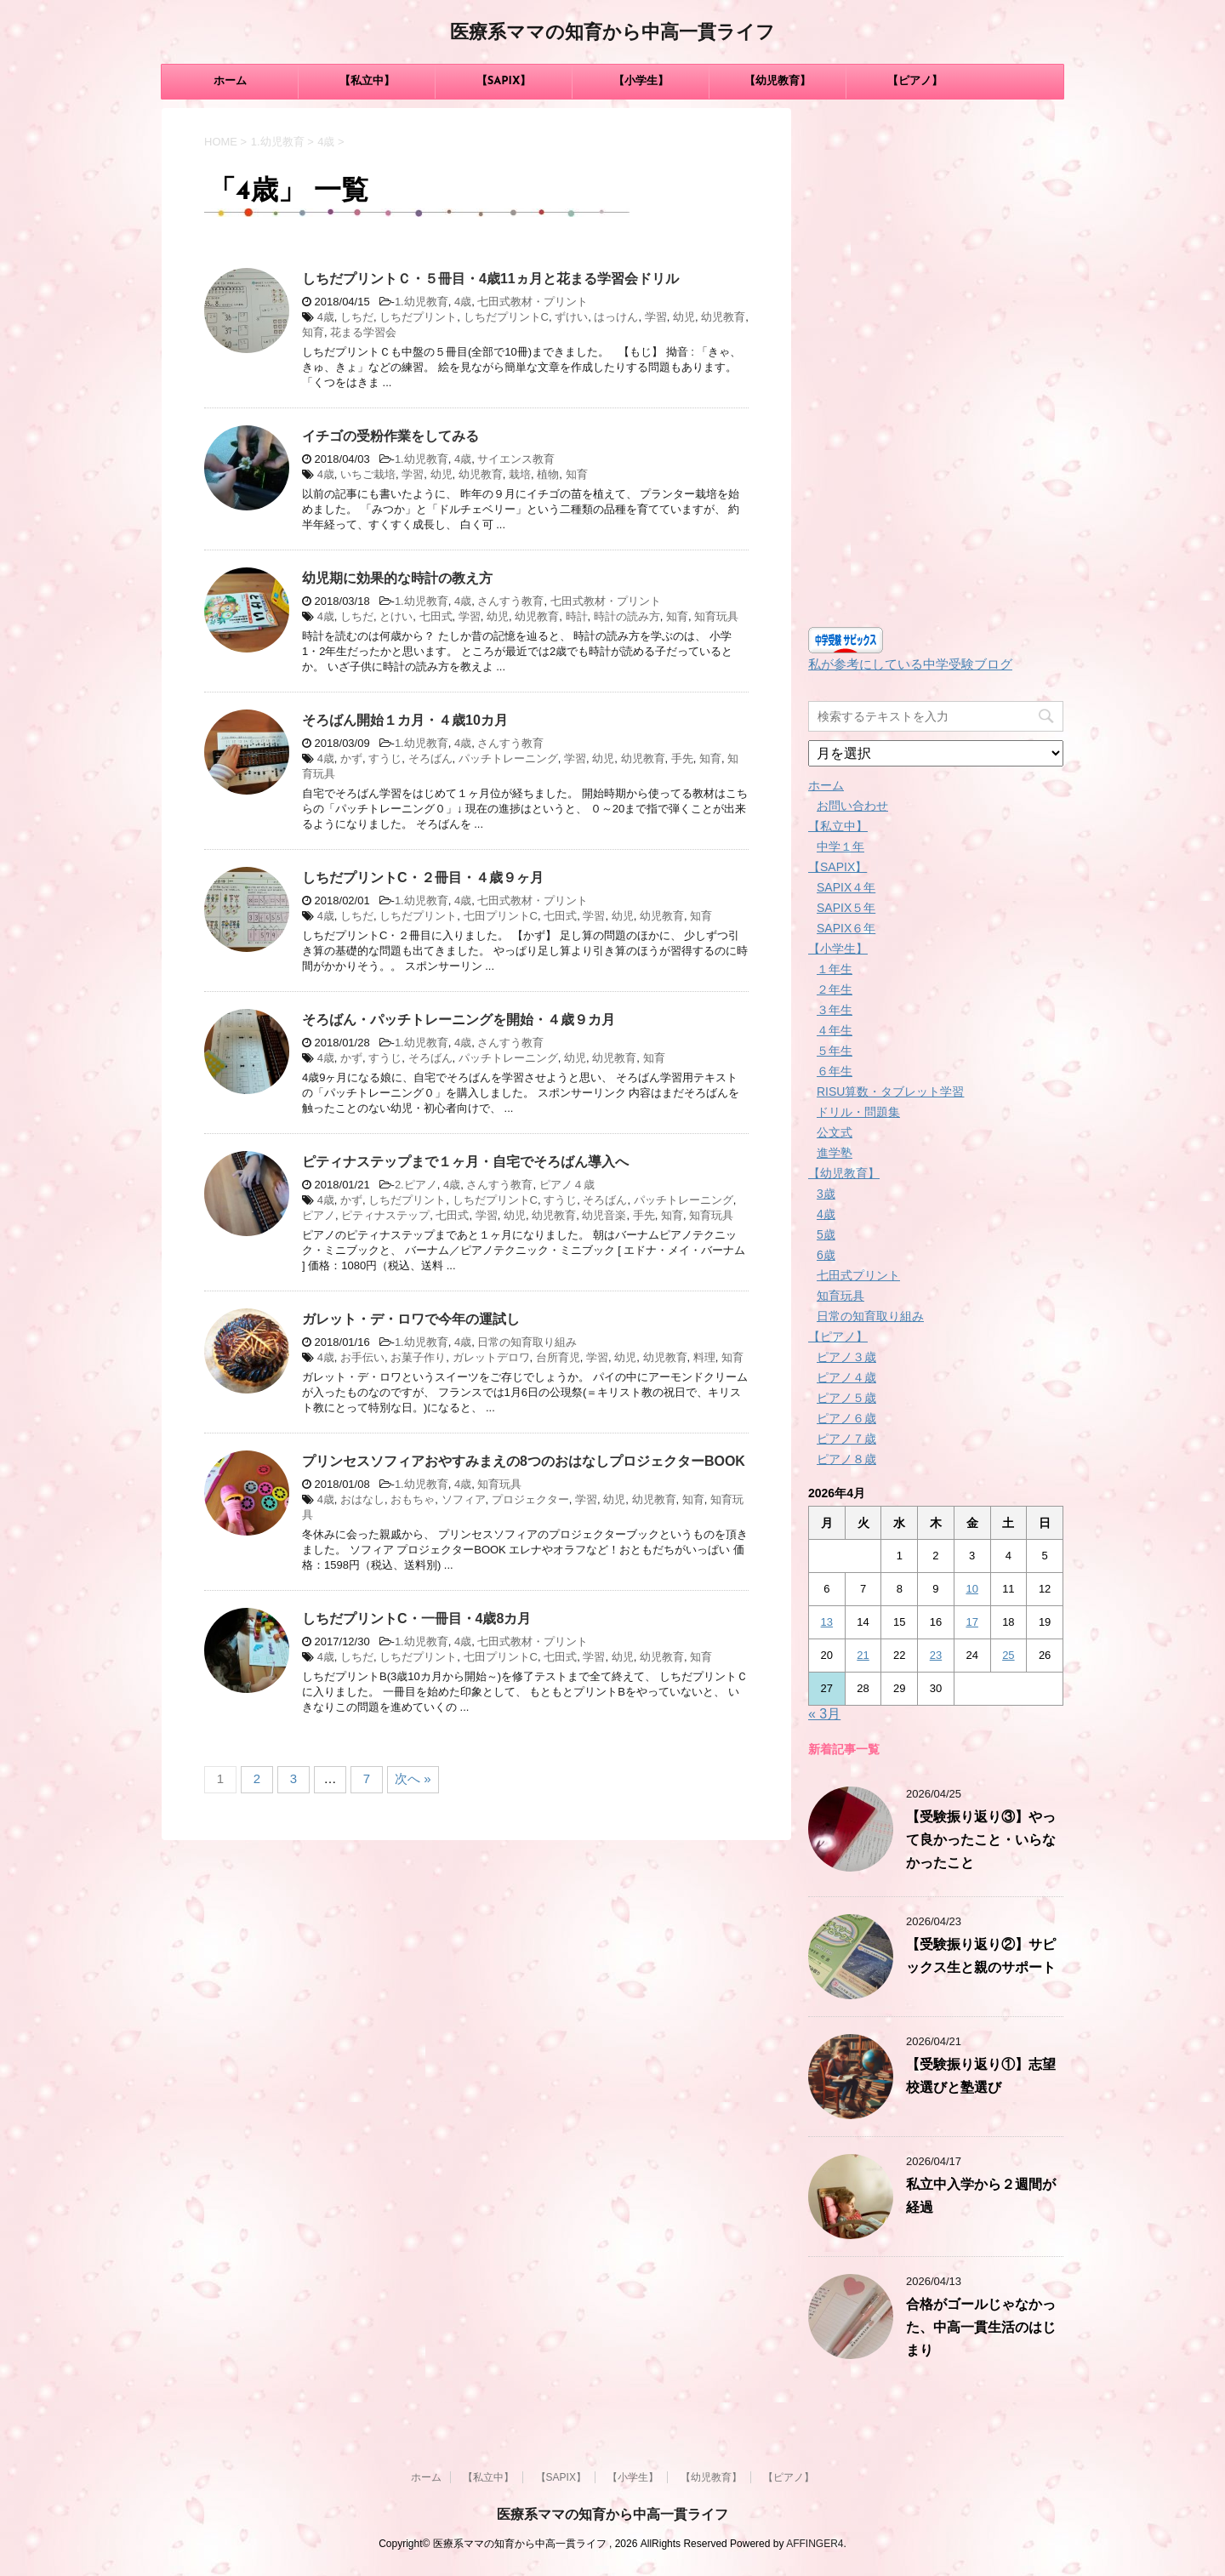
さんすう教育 (510, 601)
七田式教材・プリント (532, 301)
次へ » (413, 1778)
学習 (656, 317)
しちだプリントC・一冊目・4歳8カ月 (416, 1618)
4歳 (462, 301)
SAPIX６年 (846, 928)
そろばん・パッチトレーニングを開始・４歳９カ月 (458, 1019)
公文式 (834, 1132)
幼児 (684, 317)
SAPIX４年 (846, 887)
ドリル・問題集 (858, 1112)
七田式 (436, 616)
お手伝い (362, 1357)
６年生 (834, 1071)
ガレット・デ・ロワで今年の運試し (411, 1319)
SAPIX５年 (846, 908)
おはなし (362, 1499)
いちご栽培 (368, 474)
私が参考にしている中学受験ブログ (910, 664)
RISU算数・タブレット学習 (890, 1091)
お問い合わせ (852, 805)
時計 (577, 616)
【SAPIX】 (504, 81)
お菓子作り (418, 1357)
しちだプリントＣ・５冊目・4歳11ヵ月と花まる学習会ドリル (490, 278)
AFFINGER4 (814, 2544)
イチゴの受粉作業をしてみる (390, 436)
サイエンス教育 (516, 459)
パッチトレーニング (508, 758)
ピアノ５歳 (846, 1398)
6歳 (826, 1255)
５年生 (834, 1050)
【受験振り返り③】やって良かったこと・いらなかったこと (981, 1841)
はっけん (616, 317)
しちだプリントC (506, 317)
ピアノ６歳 (846, 1418)
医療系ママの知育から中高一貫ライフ (612, 33)
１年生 (834, 969)
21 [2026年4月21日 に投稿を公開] (863, 1655)
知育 (313, 332)
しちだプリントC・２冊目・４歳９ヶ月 (423, 877)
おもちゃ (412, 1499)
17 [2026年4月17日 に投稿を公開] (971, 1622)
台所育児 (558, 1357)
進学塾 (834, 1153)
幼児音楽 (604, 1215)
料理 (704, 1357)
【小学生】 (641, 81)
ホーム (230, 81)
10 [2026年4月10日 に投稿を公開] (971, 1588)
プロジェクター (530, 1499)
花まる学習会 (363, 332)
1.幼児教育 (421, 301)
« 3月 (824, 1714)
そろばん (430, 758)
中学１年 (840, 846)
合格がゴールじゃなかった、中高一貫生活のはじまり (981, 2328)
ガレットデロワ (491, 1357)
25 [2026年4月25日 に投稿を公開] (1008, 1655)
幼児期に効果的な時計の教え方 (397, 578)
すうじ (385, 758)
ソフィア (464, 1499)
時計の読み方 (627, 616)
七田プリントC (501, 915)
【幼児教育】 (777, 81)
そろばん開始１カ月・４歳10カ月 (405, 720)
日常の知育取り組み (527, 1342)
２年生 (834, 989)
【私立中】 (367, 81)
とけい (396, 616)
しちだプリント (418, 317)
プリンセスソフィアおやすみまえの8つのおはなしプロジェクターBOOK (523, 1461)
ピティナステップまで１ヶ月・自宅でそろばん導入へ (465, 1161)
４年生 (834, 1030)
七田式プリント (858, 1275)
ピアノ (318, 1215)
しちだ (356, 317)
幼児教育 (723, 317)
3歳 (826, 1193)
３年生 (834, 1010)
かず (351, 758)
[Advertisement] (935, 363)
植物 (548, 474)
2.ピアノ (416, 1184)
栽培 (520, 474)
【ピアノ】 (915, 81)
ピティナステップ (385, 1215)
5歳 (826, 1234)
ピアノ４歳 (567, 1184)
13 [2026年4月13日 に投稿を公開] (827, 1622)
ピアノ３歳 (846, 1357)
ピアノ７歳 (846, 1438)
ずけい (571, 317)
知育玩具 (716, 616)
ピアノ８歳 (846, 1459)
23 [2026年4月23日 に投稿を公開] (936, 1655)
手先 (682, 758)
